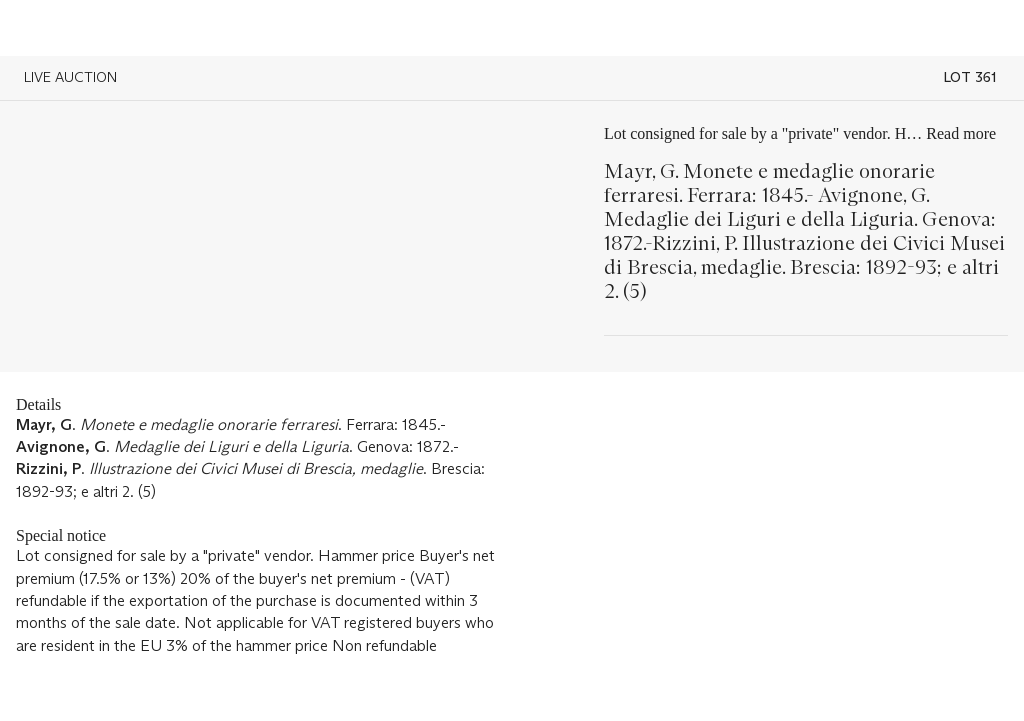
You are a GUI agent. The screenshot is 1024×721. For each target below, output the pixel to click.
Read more (961, 133)
